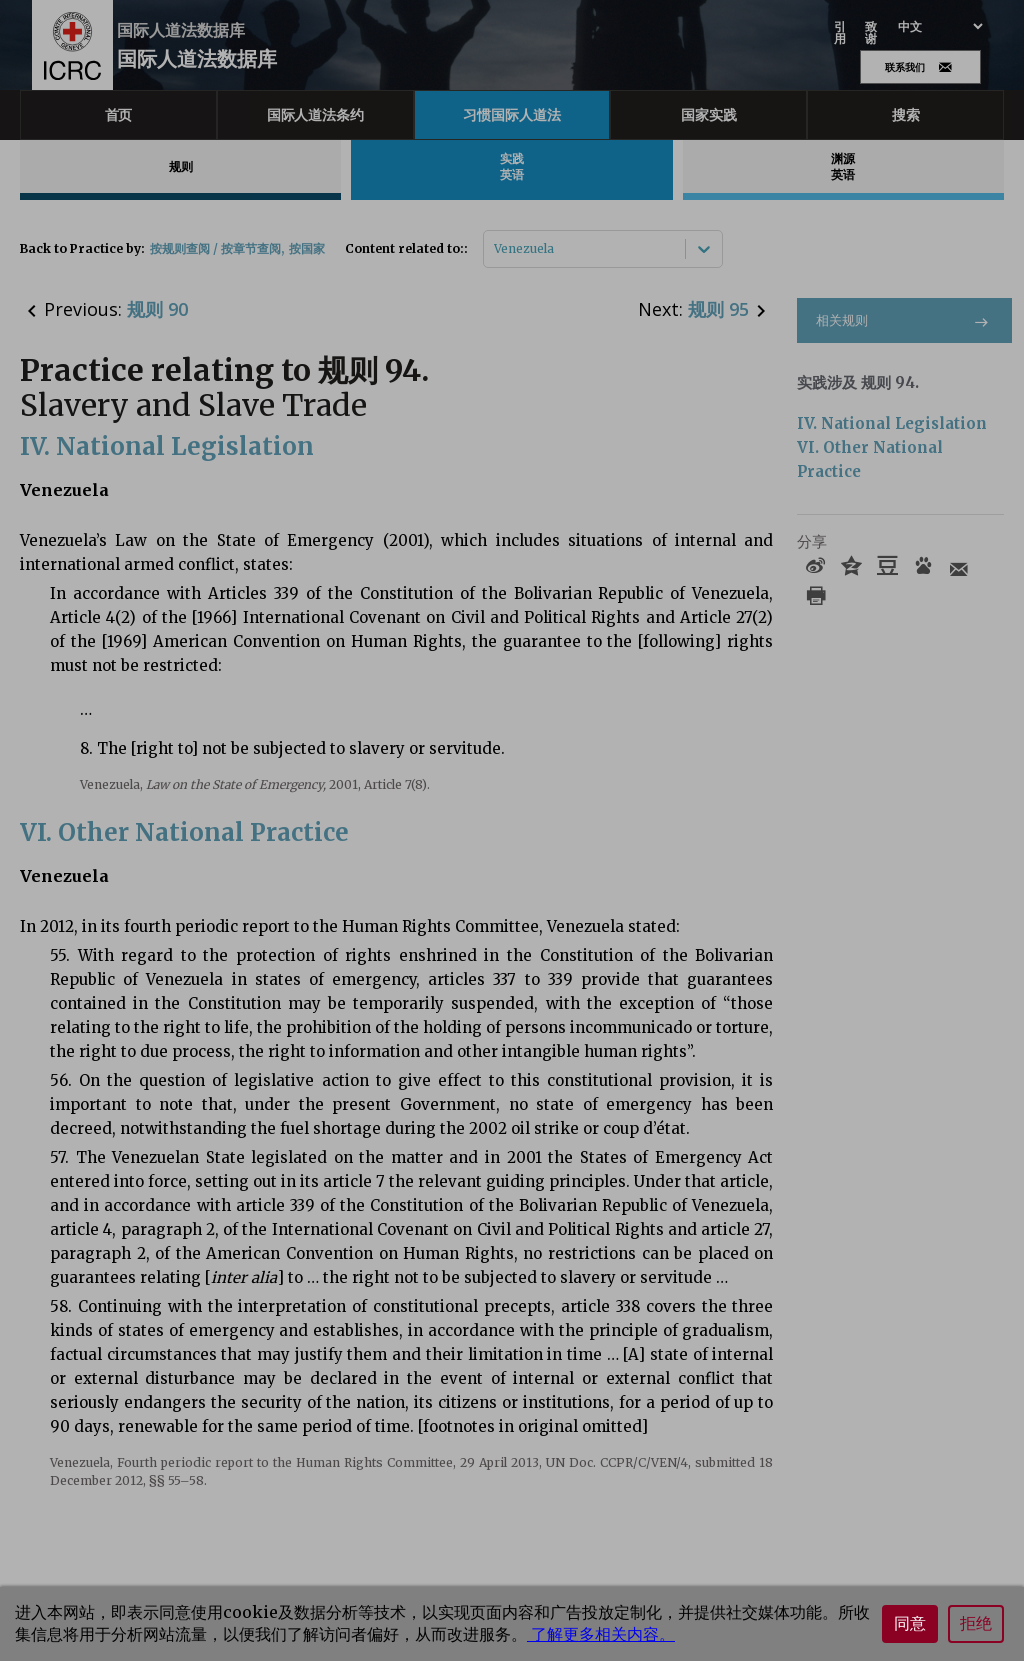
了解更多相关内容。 (601, 1634)
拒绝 (976, 1623)
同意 (910, 1623)
